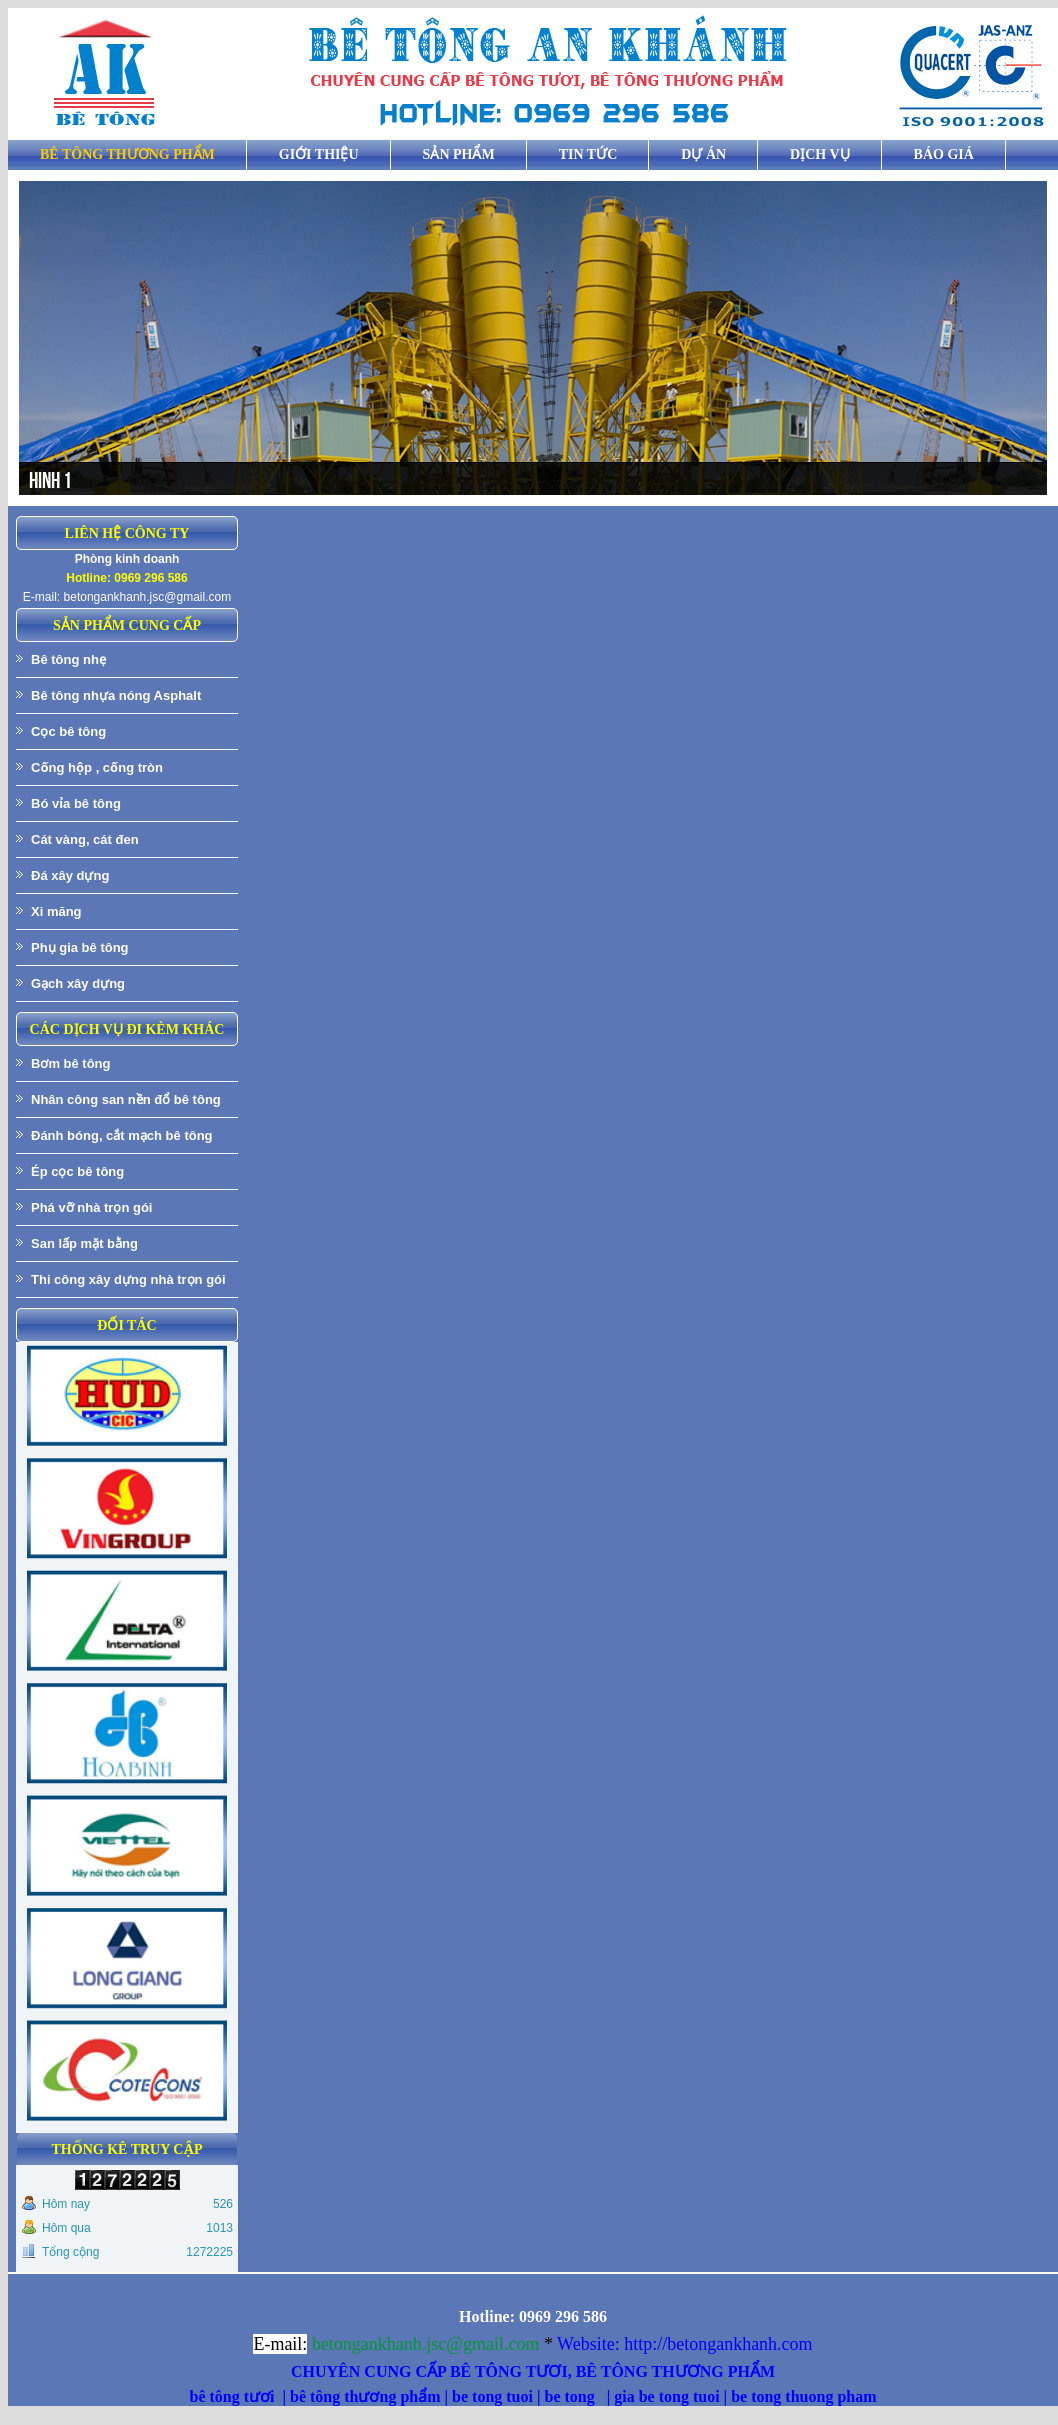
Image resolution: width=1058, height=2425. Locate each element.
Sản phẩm (459, 154)
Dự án (703, 154)
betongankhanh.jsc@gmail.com (148, 597)
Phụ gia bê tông (80, 947)
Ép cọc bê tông (77, 1171)
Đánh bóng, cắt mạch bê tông (122, 1135)
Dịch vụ (819, 154)
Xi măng (56, 911)
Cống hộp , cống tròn (97, 767)
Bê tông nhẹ (68, 659)
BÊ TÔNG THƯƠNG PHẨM (127, 154)
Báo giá (944, 154)
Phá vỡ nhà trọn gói (91, 1207)
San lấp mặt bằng (84, 1243)
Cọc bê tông (68, 731)
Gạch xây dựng (78, 983)
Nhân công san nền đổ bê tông (126, 1099)
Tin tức (588, 154)
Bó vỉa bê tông (76, 803)
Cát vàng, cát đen (85, 839)
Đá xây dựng (70, 875)
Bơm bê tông (71, 1063)
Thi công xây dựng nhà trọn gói (128, 1279)
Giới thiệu (319, 154)
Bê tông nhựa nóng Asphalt (116, 695)
